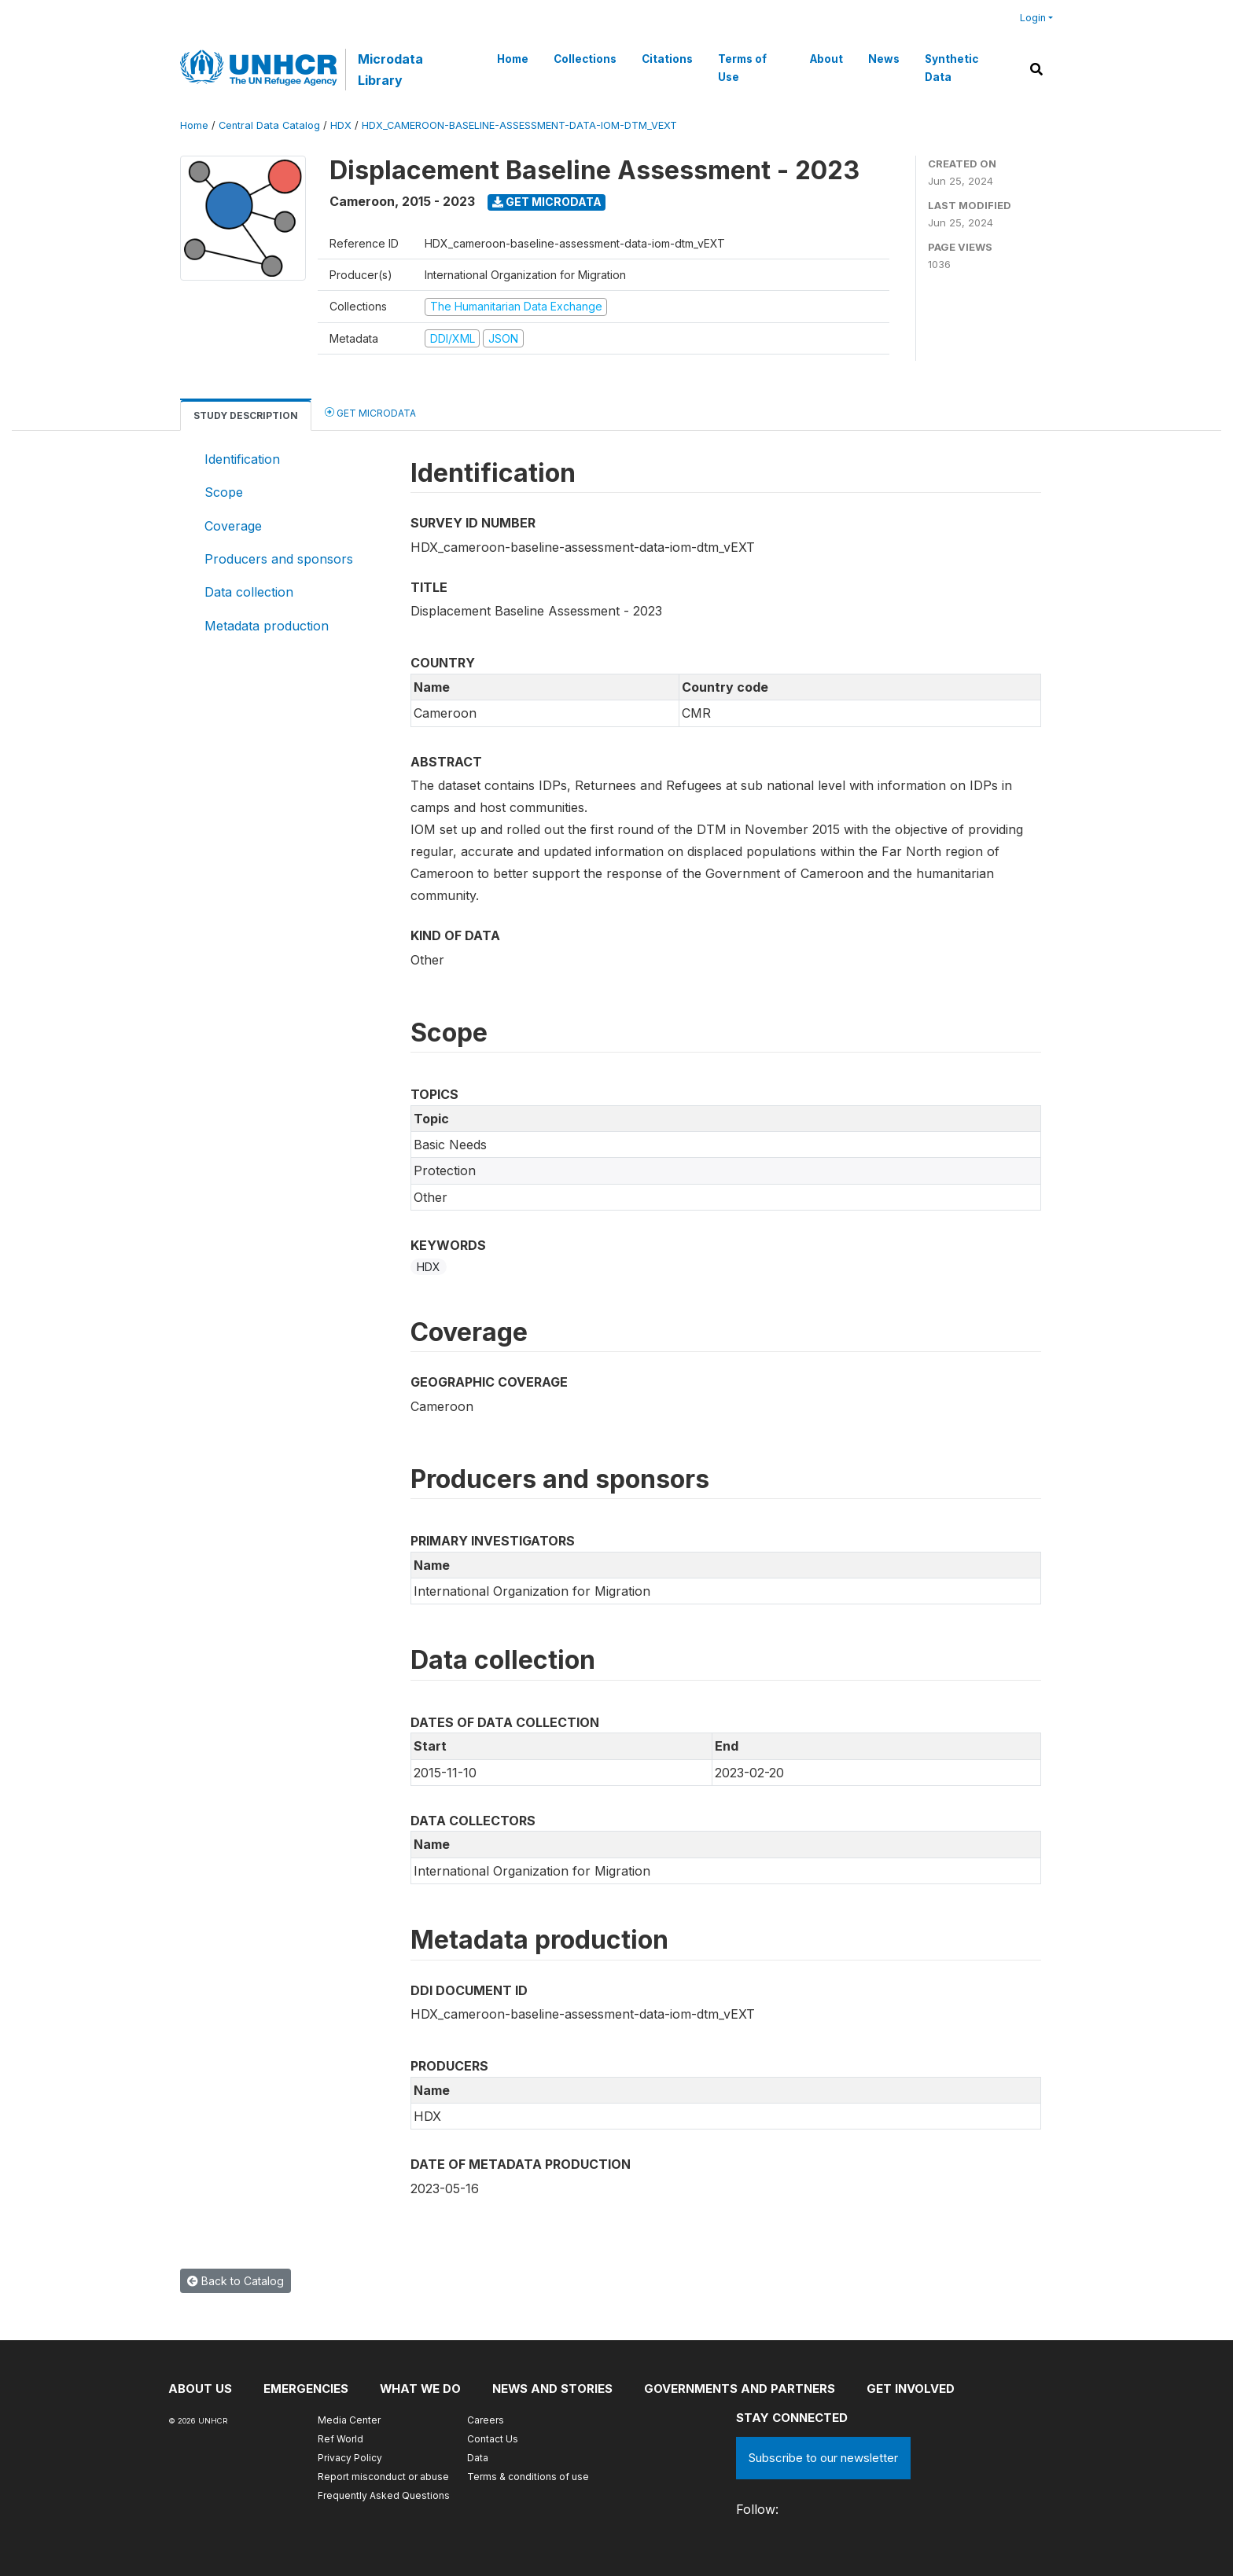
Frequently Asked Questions (384, 2495)
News (884, 59)
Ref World (340, 2439)
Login (1033, 18)
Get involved (913, 2388)
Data (477, 2458)
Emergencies (305, 2388)
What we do (421, 2388)
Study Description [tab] (245, 415)
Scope (223, 492)
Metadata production (266, 626)
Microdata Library (390, 69)
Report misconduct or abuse (383, 2476)
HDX (340, 125)
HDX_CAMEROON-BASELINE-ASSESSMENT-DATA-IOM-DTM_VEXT (519, 125)
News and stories (554, 2388)
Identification (242, 459)
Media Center (349, 2420)
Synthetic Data (951, 68)
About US (200, 2388)
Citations (667, 59)
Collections (585, 59)
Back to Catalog (235, 2281)
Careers (485, 2420)
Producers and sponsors (278, 559)
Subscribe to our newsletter (823, 2457)
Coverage (233, 526)
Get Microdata (547, 201)
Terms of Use (742, 68)
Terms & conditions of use (528, 2476)
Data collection (248, 592)
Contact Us (492, 2439)
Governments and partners (741, 2388)
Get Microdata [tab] (370, 412)
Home (512, 59)
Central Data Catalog (269, 125)
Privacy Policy (350, 2458)
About (826, 59)
